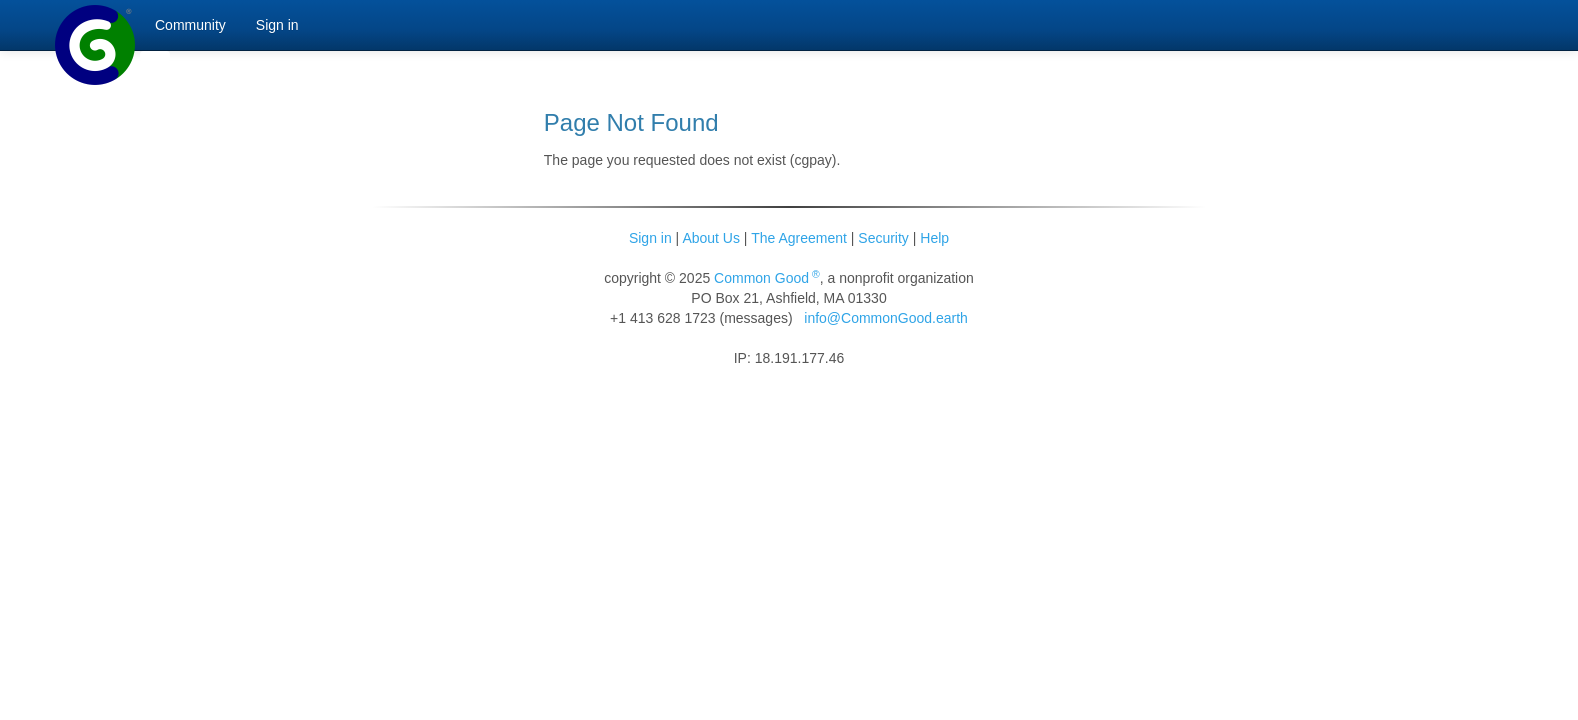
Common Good (767, 278)
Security (883, 238)
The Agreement (799, 238)
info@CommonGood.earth (886, 318)
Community (190, 25)
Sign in (650, 238)
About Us (711, 238)
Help (934, 238)
